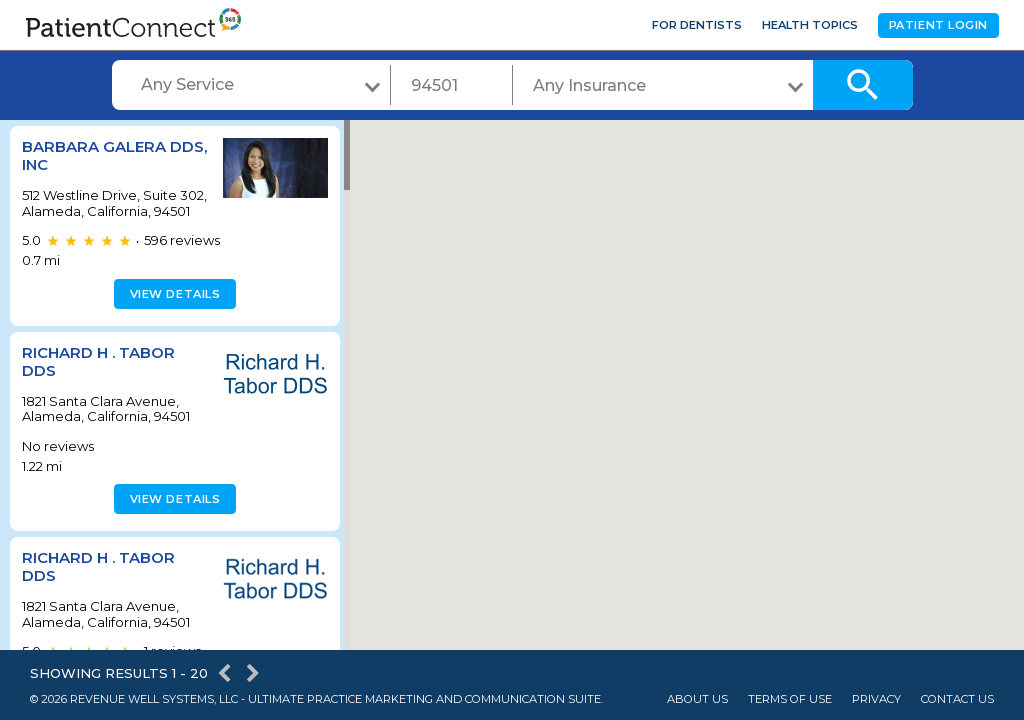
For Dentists (697, 25)
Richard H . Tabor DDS (98, 376)
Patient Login (938, 25)
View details (172, 309)
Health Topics (810, 25)
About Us (697, 699)
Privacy (876, 699)
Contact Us (957, 699)
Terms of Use (790, 699)
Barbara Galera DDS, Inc (94, 155)
